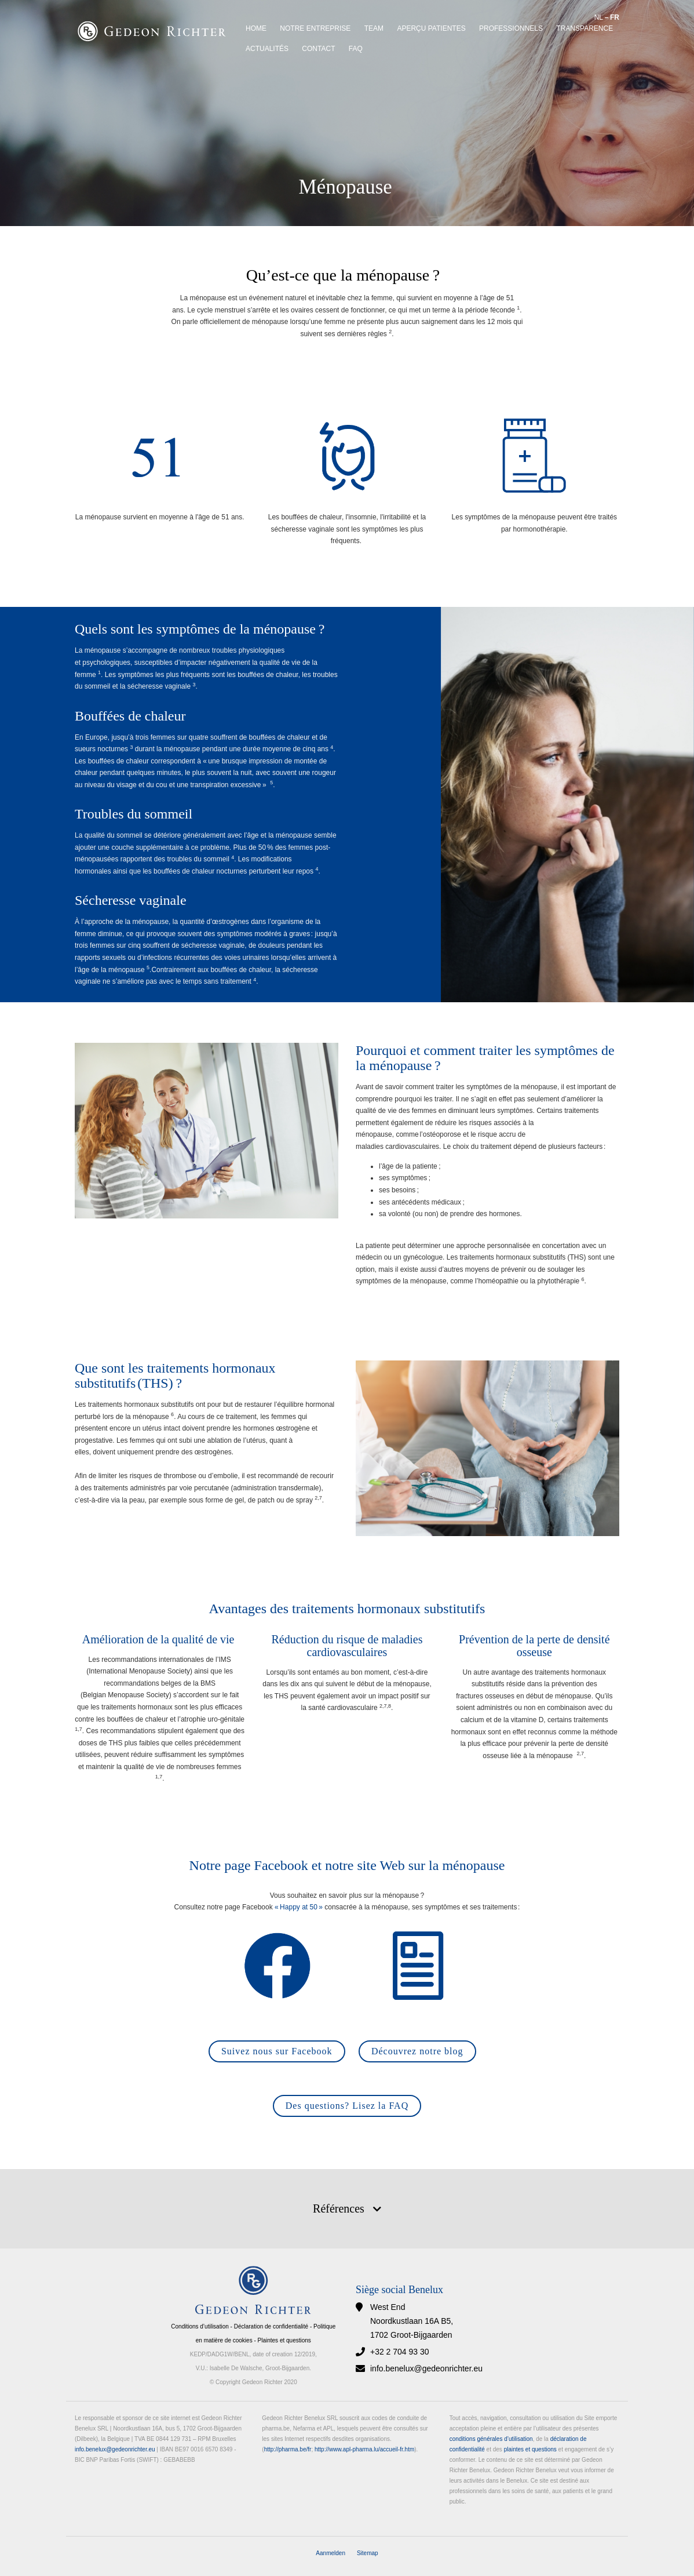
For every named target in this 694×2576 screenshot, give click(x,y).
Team (373, 28)
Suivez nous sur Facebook (277, 2051)
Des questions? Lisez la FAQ (347, 2106)
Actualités (267, 49)
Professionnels (511, 28)
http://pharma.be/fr (288, 2449)
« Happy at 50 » (299, 1907)
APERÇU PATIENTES (431, 28)
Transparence (584, 28)
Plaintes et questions (284, 2340)
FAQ (356, 49)
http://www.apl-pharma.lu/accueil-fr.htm (364, 2449)
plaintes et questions (530, 2449)
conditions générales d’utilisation (491, 2439)
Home (256, 28)
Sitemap (367, 2553)
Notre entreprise (315, 28)
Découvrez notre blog (417, 2051)
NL (598, 17)
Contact (318, 49)
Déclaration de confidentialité (271, 2326)
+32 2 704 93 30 (399, 2351)
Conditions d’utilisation (200, 2326)
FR (614, 17)
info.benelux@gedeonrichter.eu (426, 2368)
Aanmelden (330, 2553)
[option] (347, 113)
